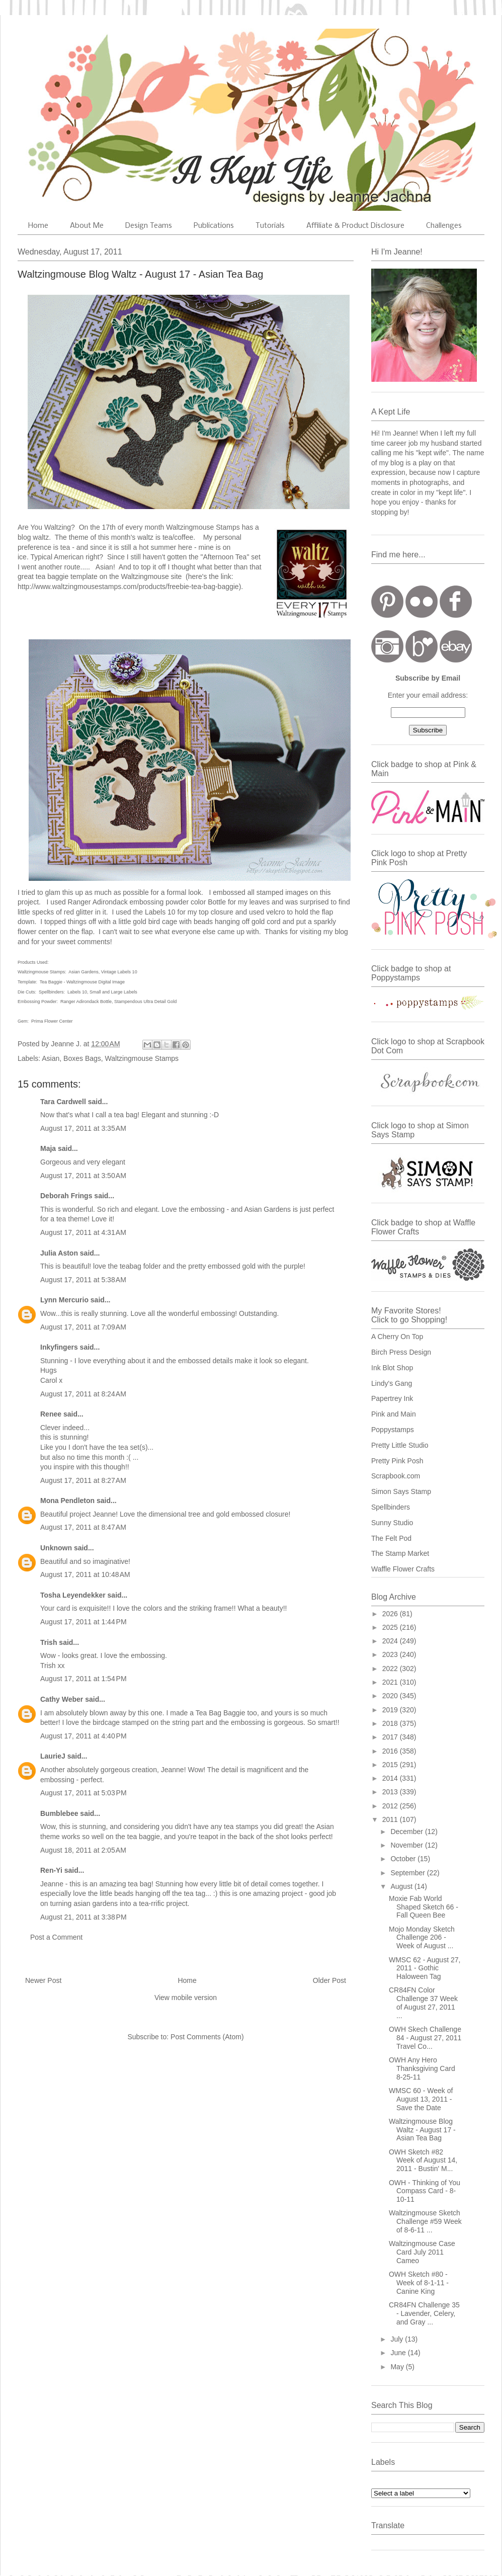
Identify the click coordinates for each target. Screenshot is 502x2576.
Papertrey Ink (392, 1398)
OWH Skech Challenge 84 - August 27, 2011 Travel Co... (425, 2037)
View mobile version (185, 1997)
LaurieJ (52, 1756)
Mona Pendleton (67, 1501)
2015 (391, 1765)
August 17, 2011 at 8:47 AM (83, 1527)
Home (38, 226)
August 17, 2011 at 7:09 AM (83, 1327)
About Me (87, 226)
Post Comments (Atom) (207, 2037)
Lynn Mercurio (64, 1300)
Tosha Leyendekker (73, 1595)
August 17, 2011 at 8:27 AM (83, 1480)
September (408, 1873)
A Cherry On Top (397, 1337)
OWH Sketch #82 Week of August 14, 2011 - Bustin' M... (423, 2160)
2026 (391, 1614)
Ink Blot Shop (392, 1368)
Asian (50, 1058)
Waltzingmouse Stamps (142, 1058)
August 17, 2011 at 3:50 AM (83, 1176)
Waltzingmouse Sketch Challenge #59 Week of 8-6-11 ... (425, 2221)
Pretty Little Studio (400, 1445)
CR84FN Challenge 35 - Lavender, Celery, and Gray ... (424, 2313)
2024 (391, 1641)
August (402, 1886)
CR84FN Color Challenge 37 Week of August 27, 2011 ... (423, 2002)
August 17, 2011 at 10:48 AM (85, 1574)
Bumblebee (59, 1813)
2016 (391, 1751)
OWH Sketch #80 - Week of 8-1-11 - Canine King (419, 2282)
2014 (391, 1778)
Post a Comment (56, 1937)
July (397, 2339)
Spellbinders (390, 1507)
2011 (391, 1819)
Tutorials (270, 226)
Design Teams (148, 226)
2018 (391, 1723)
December (407, 1831)
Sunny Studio (392, 1523)
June (398, 2353)
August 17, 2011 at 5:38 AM (83, 1280)
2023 (391, 1654)
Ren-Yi (51, 1870)
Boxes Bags (82, 1058)
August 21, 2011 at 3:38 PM (83, 1917)
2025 (391, 1627)
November (407, 1845)
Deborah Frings (66, 1196)
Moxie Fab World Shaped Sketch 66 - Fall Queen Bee (423, 1907)
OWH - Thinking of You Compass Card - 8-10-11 (424, 2191)
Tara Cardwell (63, 1102)
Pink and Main (393, 1414)
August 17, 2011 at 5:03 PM (83, 1793)
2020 (391, 1696)
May (397, 2367)
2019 (391, 1710)
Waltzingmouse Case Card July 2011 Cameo (422, 2252)
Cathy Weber (61, 1699)
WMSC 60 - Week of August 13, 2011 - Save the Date (421, 2099)
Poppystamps (392, 1430)
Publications (214, 226)
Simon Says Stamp (401, 1491)
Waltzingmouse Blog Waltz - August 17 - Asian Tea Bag (422, 2129)
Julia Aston (59, 1253)
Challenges (444, 226)
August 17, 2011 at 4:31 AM (83, 1232)
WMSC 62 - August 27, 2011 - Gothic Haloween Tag (424, 1968)
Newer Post (43, 1980)
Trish (48, 1642)
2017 (391, 1737)
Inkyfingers (59, 1347)
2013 (391, 1792)
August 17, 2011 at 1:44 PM (83, 1622)
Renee (50, 1414)
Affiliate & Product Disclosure (355, 226)
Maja (48, 1148)
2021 (391, 1682)
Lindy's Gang (391, 1383)
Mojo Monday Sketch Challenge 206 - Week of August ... (422, 1937)
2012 (391, 1806)
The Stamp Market (400, 1553)
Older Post (329, 1980)
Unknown (56, 1548)
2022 (391, 1669)
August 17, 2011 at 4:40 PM (83, 1736)
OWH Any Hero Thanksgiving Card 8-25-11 (422, 2068)
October (403, 1859)
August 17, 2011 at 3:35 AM (83, 1128)
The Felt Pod (391, 1538)
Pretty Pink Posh (397, 1461)
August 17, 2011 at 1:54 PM (83, 1679)
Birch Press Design (401, 1352)
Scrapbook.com (395, 1476)
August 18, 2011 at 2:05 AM (83, 1850)
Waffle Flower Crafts (403, 1569)
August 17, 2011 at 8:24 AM (83, 1394)
